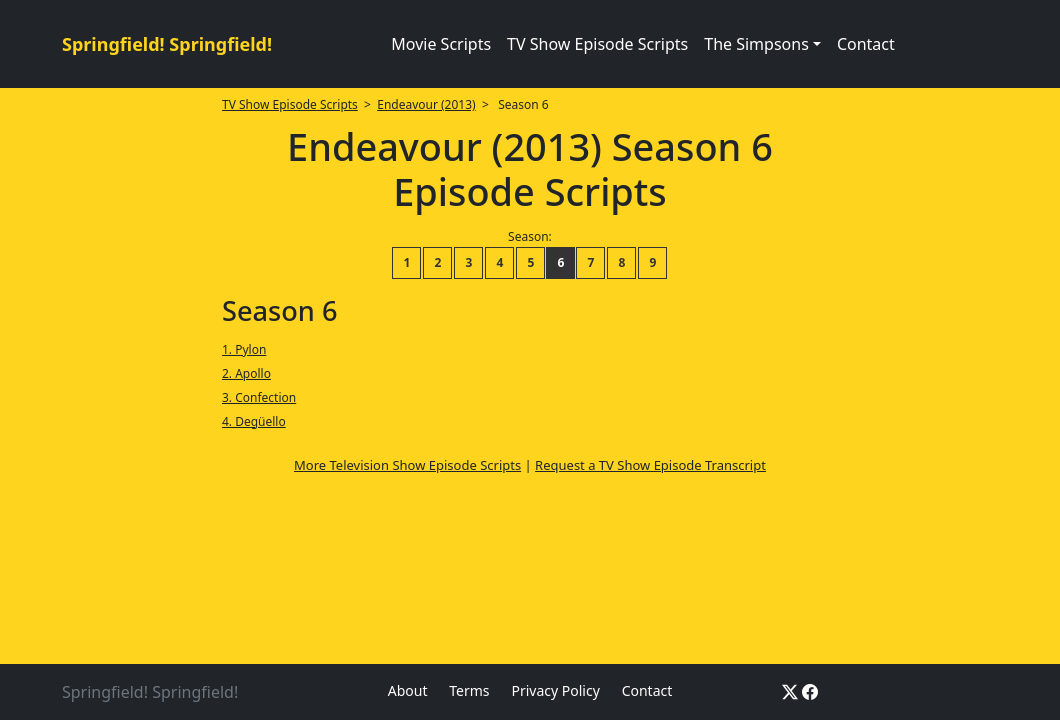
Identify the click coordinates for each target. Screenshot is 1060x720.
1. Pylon (244, 349)
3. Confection (259, 397)
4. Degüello (254, 421)
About (408, 690)
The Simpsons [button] (756, 44)
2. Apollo (246, 373)
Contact (866, 44)
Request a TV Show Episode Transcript (650, 465)
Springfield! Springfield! (167, 44)
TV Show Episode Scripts (597, 44)
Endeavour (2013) (426, 104)
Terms (469, 690)
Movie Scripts (441, 44)
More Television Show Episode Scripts (407, 465)
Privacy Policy (555, 690)
